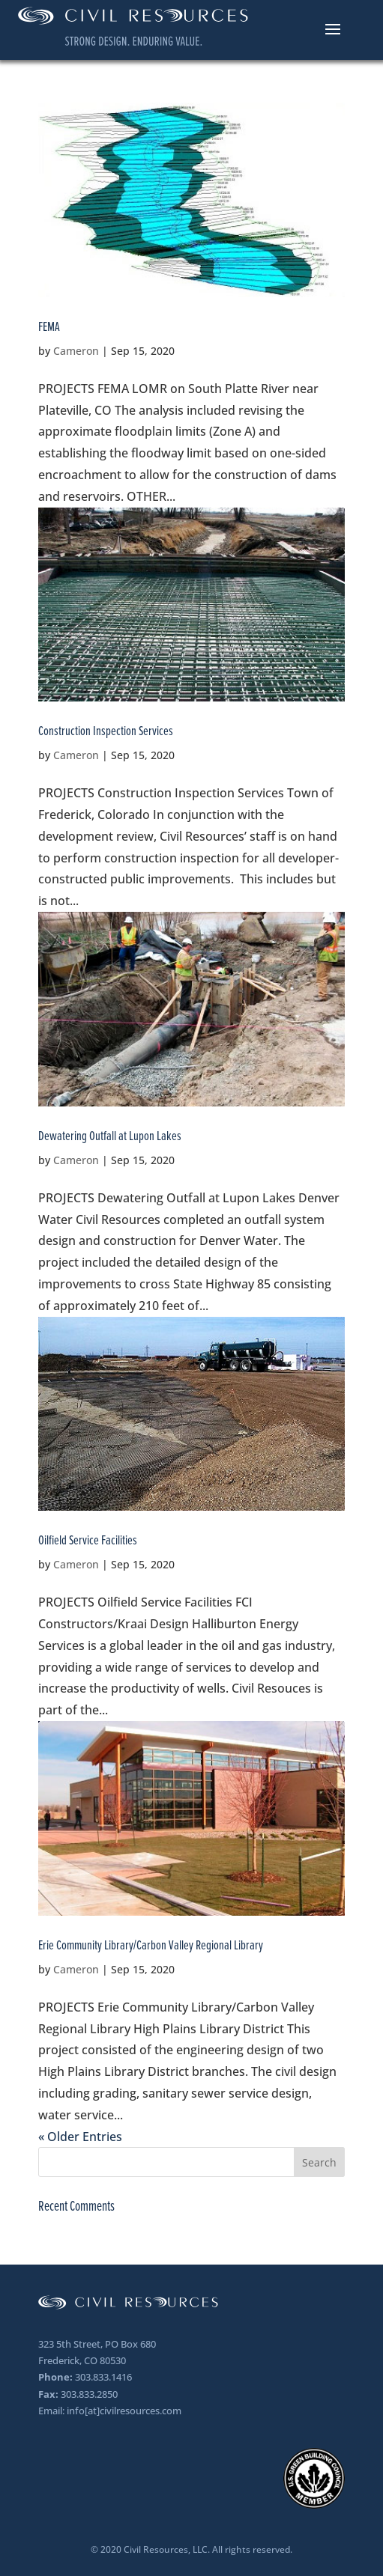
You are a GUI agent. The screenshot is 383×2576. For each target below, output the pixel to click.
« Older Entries (80, 2136)
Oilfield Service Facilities (87, 1540)
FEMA (49, 326)
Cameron (76, 351)
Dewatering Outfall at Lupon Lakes (109, 1135)
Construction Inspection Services (105, 730)
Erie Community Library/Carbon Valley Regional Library (150, 1945)
